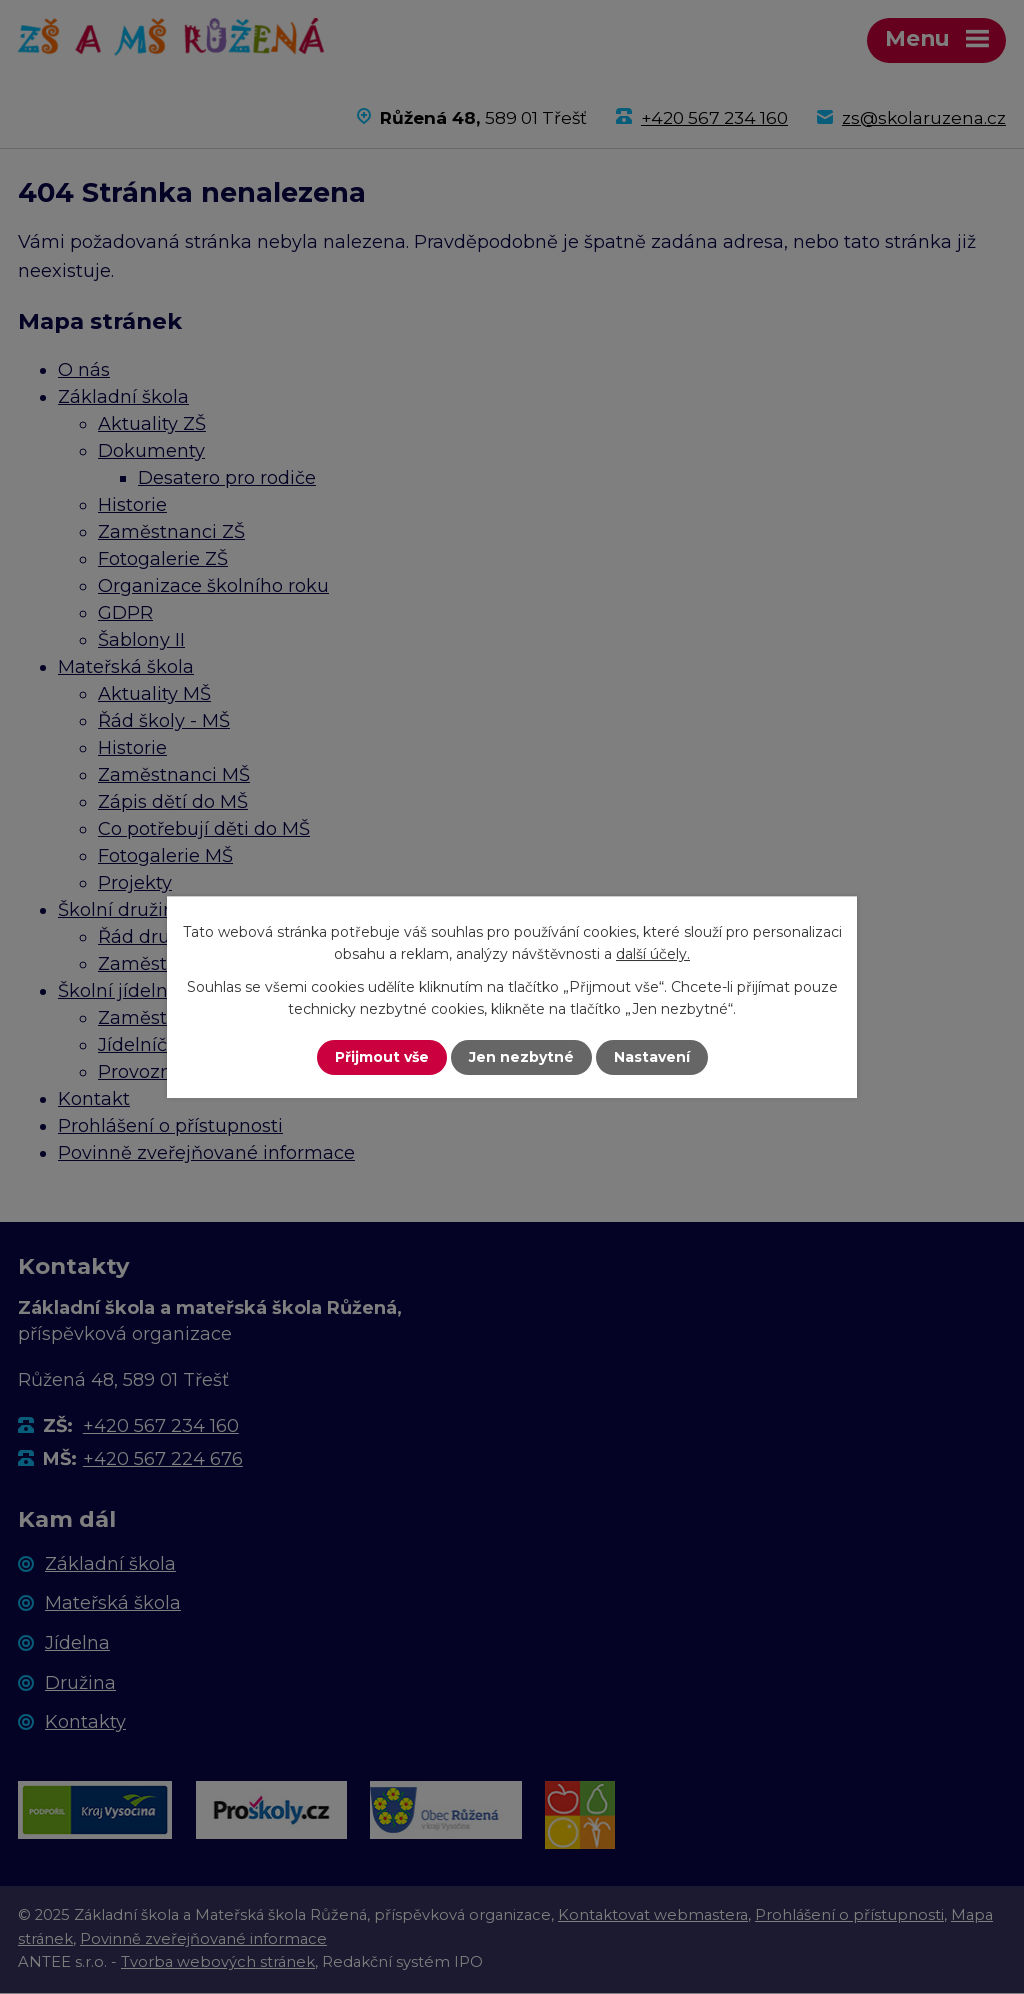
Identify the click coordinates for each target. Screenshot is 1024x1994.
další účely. (653, 954)
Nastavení (652, 1057)
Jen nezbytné (521, 1057)
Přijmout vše (382, 1057)
